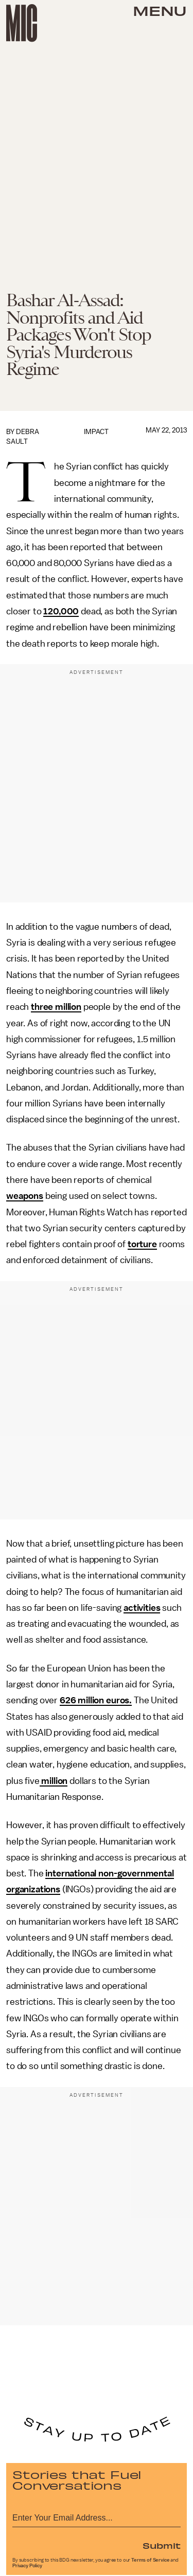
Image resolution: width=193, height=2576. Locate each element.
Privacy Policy (27, 2565)
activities (142, 1607)
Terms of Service (150, 2560)
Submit (162, 2545)
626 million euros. (96, 1700)
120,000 (61, 611)
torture (142, 1244)
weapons (24, 1195)
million (54, 1780)
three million (56, 1006)
